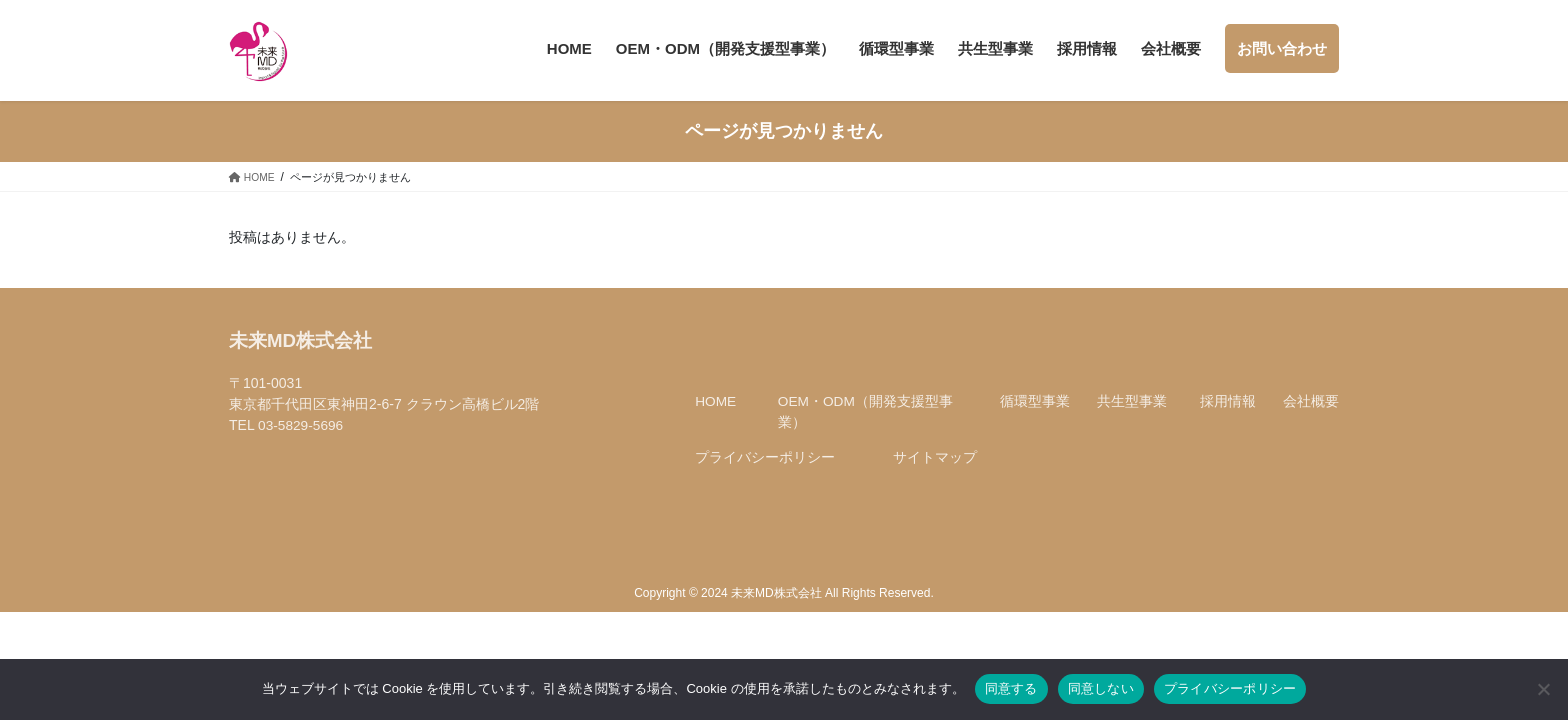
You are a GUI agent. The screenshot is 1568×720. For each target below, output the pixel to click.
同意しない (1101, 688)
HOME (716, 416)
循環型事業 (1035, 416)
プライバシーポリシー (765, 472)
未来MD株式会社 (301, 355)
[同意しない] (1543, 689)
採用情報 (1228, 416)
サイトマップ (935, 472)
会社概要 (1311, 416)
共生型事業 (1132, 416)
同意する (1011, 688)
